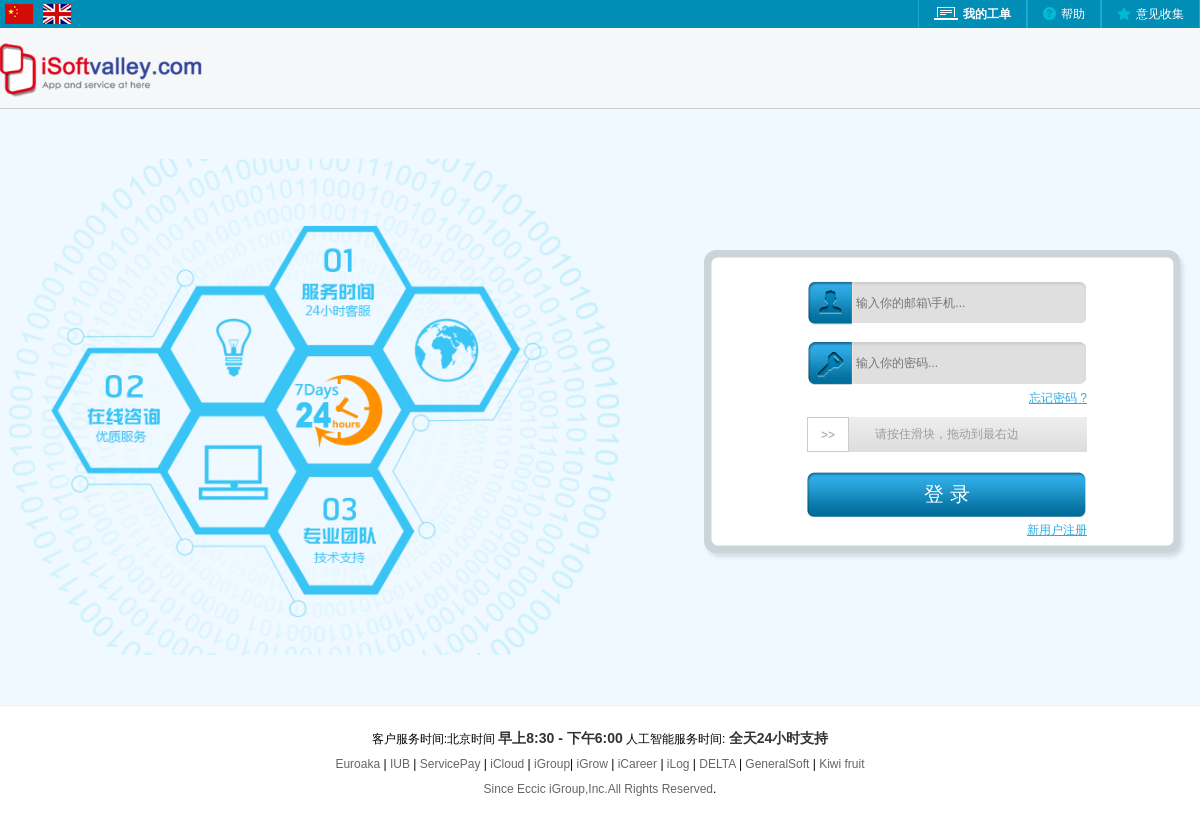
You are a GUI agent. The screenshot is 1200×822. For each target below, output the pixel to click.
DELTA (719, 764)
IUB (400, 764)
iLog (678, 764)
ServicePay (452, 764)
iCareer (637, 764)
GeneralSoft (777, 764)
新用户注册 (1057, 530)
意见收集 (1160, 14)
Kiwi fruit (841, 764)
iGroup (552, 764)
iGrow (592, 764)
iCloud (507, 764)
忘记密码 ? (1058, 398)
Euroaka (357, 764)
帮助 (1073, 14)
